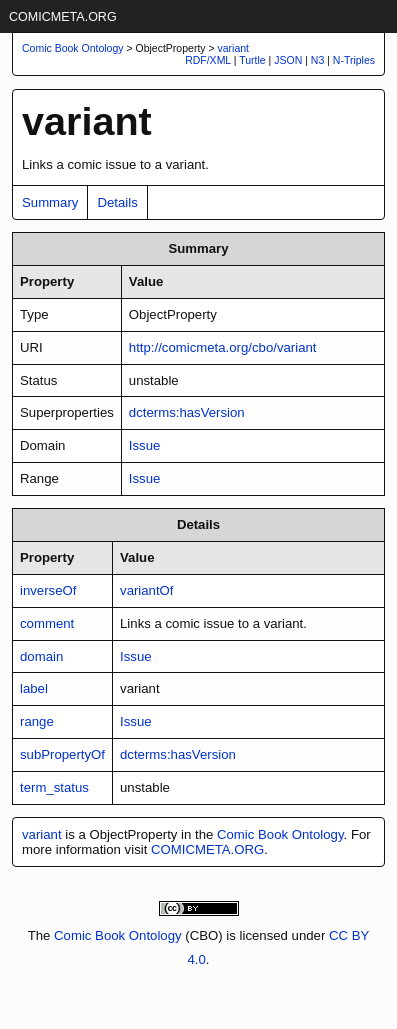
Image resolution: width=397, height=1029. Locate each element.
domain (41, 656)
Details (117, 202)
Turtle (252, 60)
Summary (50, 202)
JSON (288, 60)
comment (47, 623)
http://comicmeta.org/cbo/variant (223, 347)
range (37, 721)
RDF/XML (208, 60)
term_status (54, 787)
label (34, 688)
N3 (317, 60)
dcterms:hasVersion (187, 412)
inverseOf (48, 590)
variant (234, 48)
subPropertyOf (62, 754)
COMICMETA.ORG (63, 17)
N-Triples (354, 60)
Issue (145, 445)
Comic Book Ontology (280, 834)
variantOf (147, 590)
